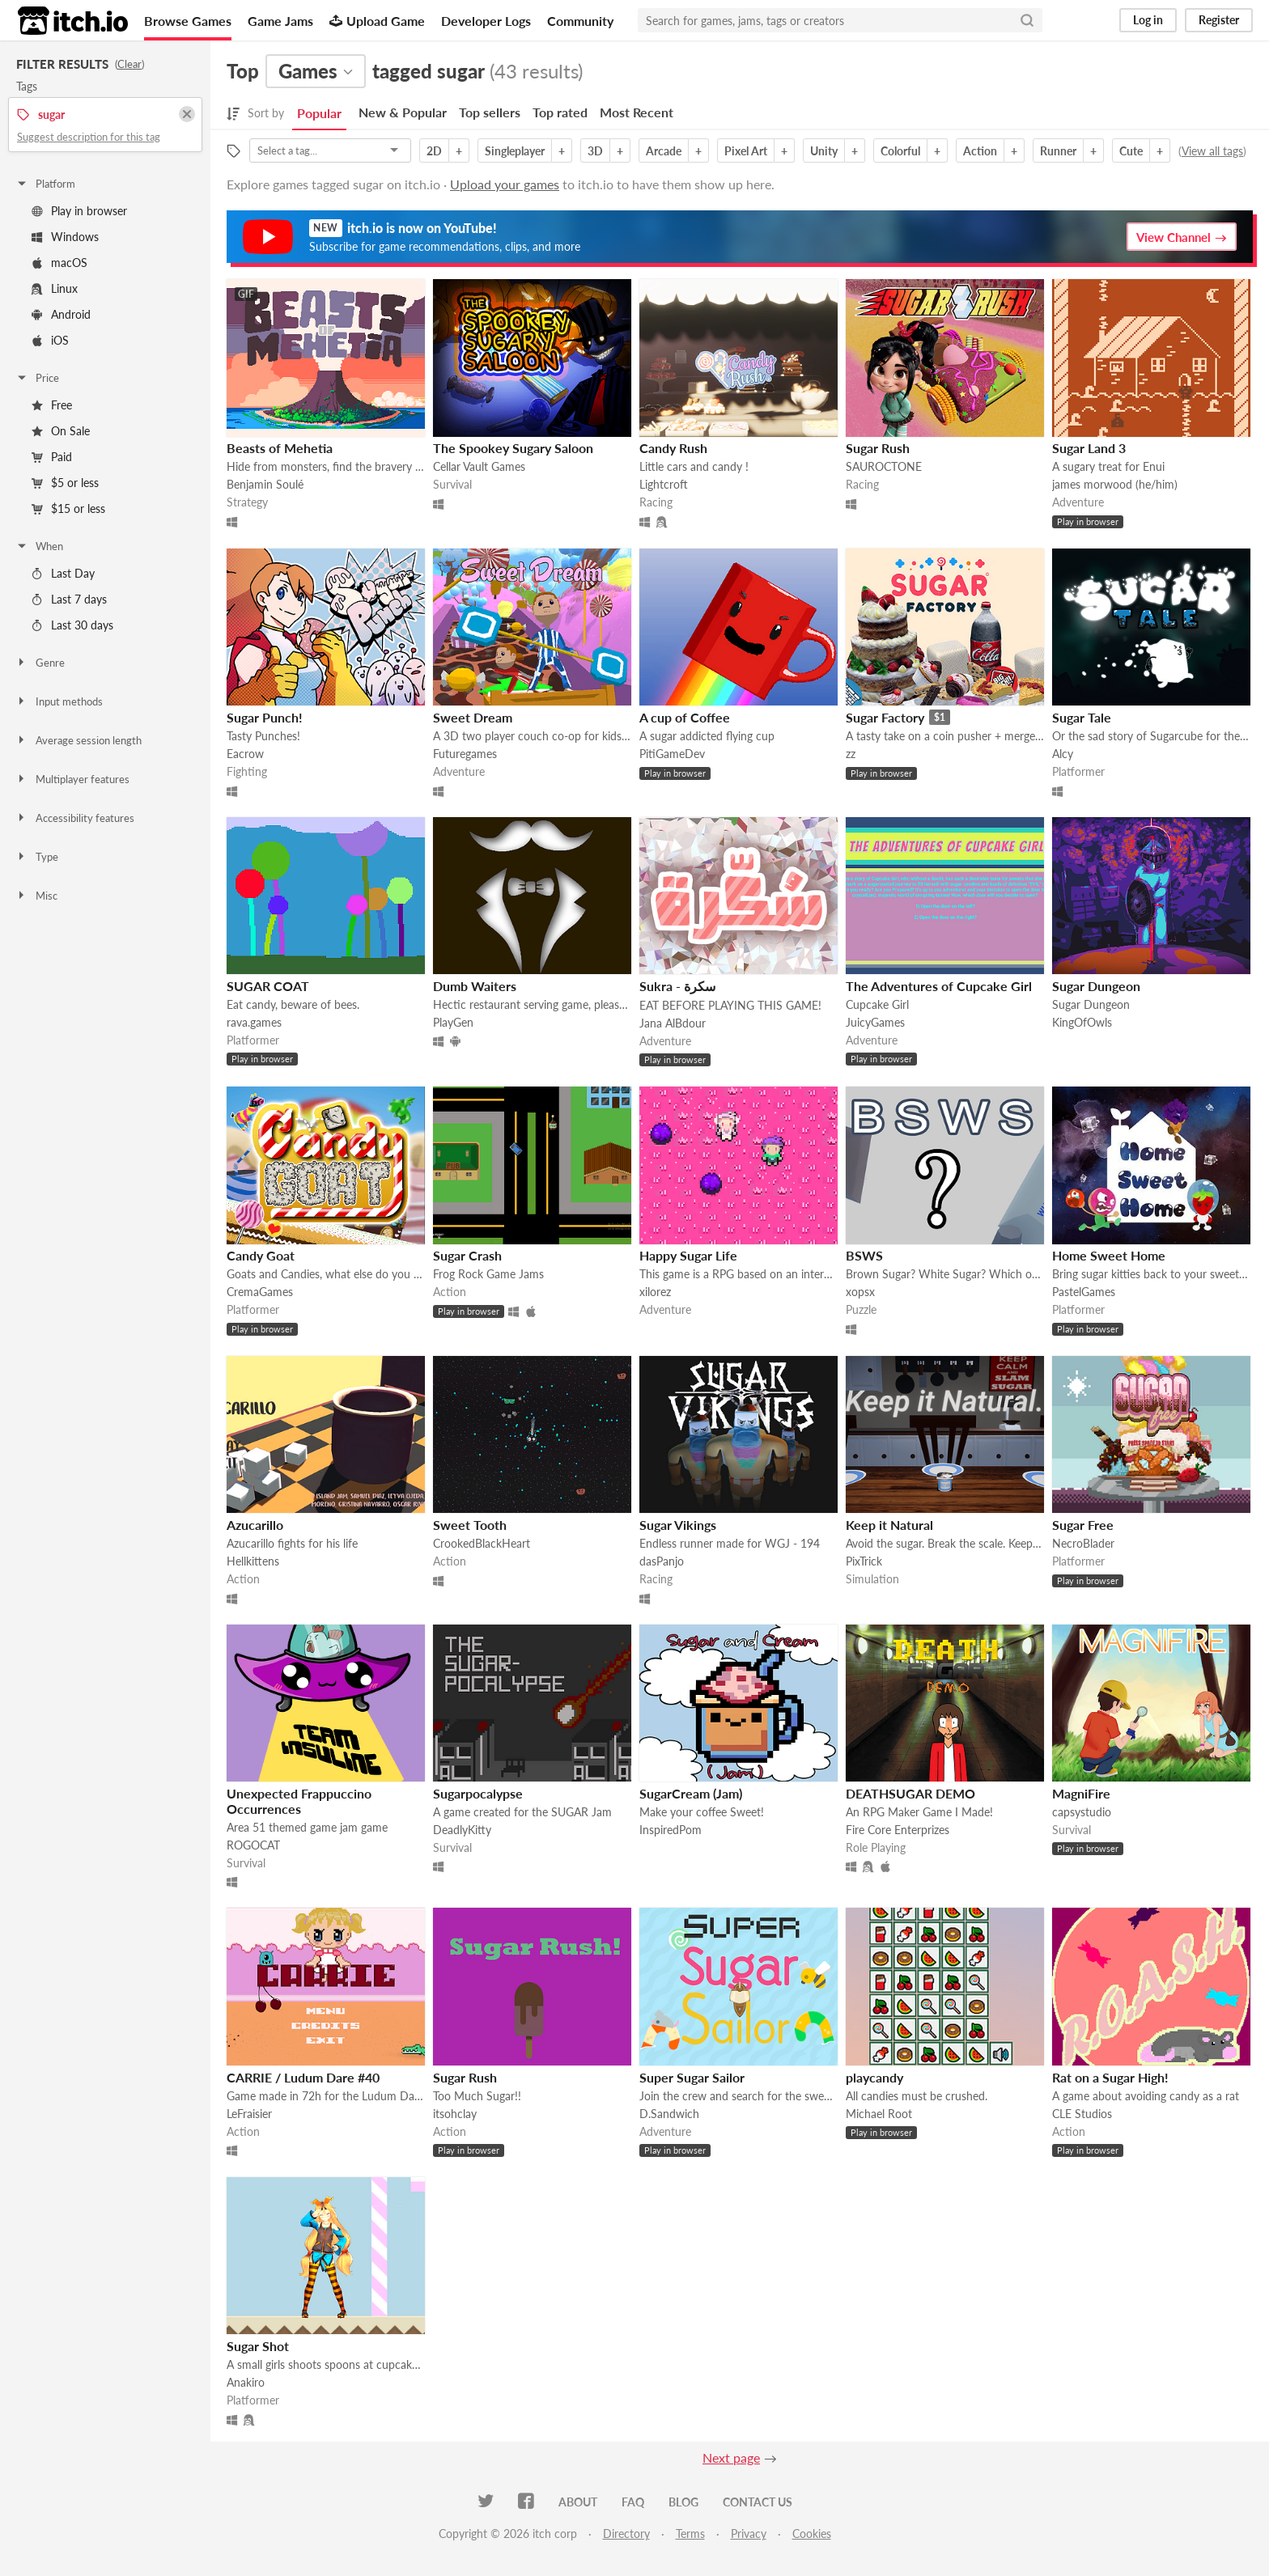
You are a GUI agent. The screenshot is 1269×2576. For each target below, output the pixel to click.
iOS (50, 340)
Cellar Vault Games (479, 466)
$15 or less (68, 508)
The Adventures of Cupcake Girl (939, 986)
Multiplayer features (72, 779)
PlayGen (453, 1022)
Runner (1058, 151)
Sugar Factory (885, 717)
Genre (40, 662)
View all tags (1212, 151)
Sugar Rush (878, 447)
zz (850, 754)
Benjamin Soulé (265, 484)
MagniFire (1081, 1793)
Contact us (757, 2502)
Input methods (59, 701)
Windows (65, 237)
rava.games (254, 1022)
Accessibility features (74, 817)
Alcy (1062, 754)
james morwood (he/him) (1115, 484)
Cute (1131, 151)
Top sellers (489, 112)
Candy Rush (673, 447)
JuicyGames (875, 1022)
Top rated (560, 112)
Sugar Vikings (677, 1524)
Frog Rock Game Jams (488, 1274)
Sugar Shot (258, 2346)
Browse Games (187, 20)
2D (434, 151)
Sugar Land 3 (1089, 447)
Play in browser (79, 211)
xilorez (655, 1292)
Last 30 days (72, 625)
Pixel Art (745, 151)
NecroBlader (1083, 1543)
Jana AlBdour (672, 1023)
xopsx (860, 1292)
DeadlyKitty (462, 1830)
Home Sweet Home (1108, 1255)
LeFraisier (249, 2114)
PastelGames (1083, 1292)
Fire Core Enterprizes (897, 1830)
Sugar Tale (1081, 717)
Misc (36, 895)
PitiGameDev (672, 754)
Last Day (63, 573)
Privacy (748, 2533)
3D (595, 151)
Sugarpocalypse (478, 1793)
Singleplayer (515, 151)
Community (580, 20)
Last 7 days (69, 599)
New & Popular (403, 112)
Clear (129, 63)
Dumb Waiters (474, 986)
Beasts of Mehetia (280, 447)
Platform (45, 183)
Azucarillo (255, 1524)
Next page (731, 2457)
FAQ (633, 2502)
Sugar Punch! (265, 717)
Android (61, 314)
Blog (683, 2502)
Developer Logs (486, 20)
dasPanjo (661, 1561)
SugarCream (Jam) (690, 1793)
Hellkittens (253, 1561)
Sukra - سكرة (677, 986)
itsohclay (455, 2114)
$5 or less (65, 482)
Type (36, 856)
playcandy (874, 2077)
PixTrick (864, 1561)
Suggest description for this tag (88, 136)
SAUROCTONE (884, 466)
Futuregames (465, 754)
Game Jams (280, 20)
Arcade (663, 151)
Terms (690, 2533)
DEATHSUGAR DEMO (910, 1793)
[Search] (1027, 20)
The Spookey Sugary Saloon (513, 447)
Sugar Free (1083, 1524)
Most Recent (636, 112)
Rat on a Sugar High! (1110, 2077)
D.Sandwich (669, 2114)
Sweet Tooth (470, 1524)
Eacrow (245, 754)
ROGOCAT (253, 1845)
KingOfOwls (1082, 1022)
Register (1219, 20)
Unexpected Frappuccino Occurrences (299, 1801)
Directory (626, 2533)
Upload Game (377, 20)
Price (37, 377)
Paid (52, 457)
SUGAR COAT (268, 986)
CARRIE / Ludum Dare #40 (303, 2077)
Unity (824, 151)
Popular (319, 113)
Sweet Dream (472, 717)
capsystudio (1081, 1812)
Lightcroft (663, 484)
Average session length (78, 740)
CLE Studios (1082, 2114)
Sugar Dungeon (1096, 986)
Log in (1148, 20)
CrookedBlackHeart (481, 1543)
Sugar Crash (467, 1255)
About (577, 2502)
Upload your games (504, 184)
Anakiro (246, 2382)
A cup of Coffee (684, 717)
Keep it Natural (889, 1524)
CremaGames (260, 1292)
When (39, 546)
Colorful (900, 151)
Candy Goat (261, 1255)
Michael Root (879, 2114)
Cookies (811, 2533)
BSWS (864, 1255)
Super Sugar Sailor (692, 2077)
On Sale (61, 431)
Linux (55, 288)
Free (52, 405)
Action (980, 151)
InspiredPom (670, 1830)
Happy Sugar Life (688, 1255)
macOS (59, 262)
